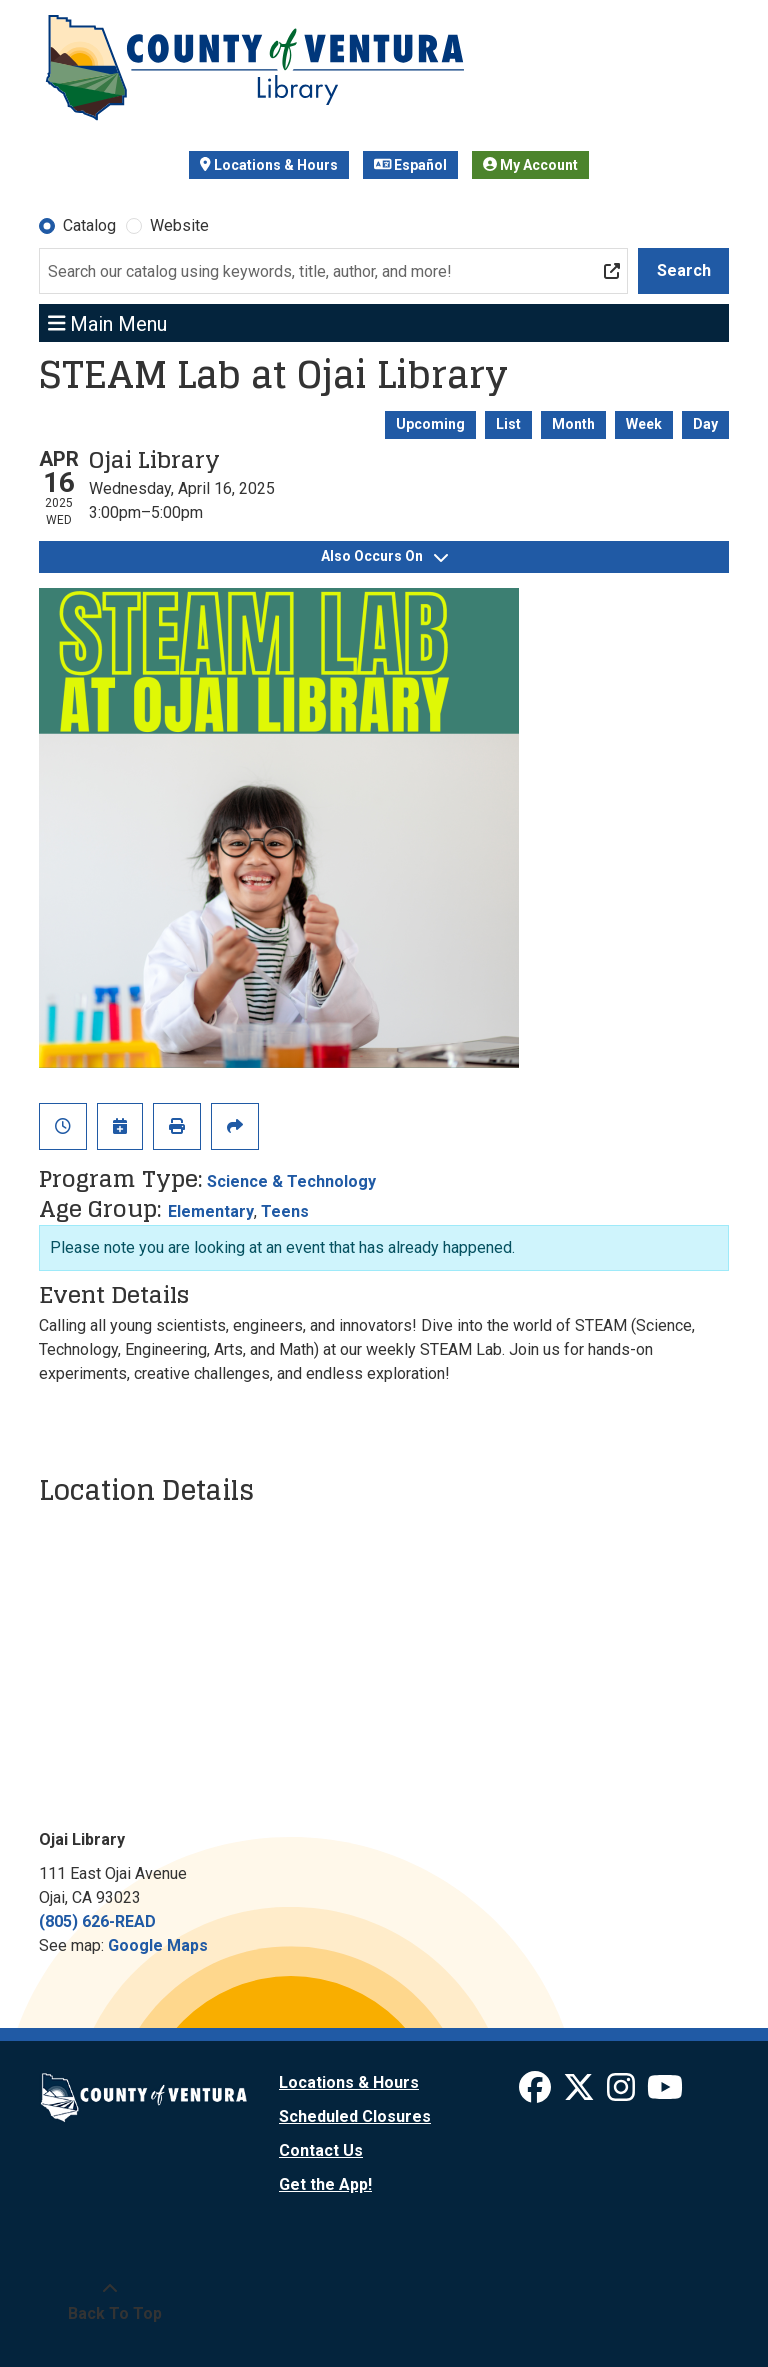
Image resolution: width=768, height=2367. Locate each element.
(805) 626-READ (97, 1921)
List (508, 424)
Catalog (89, 225)
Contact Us (321, 2150)
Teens (285, 1211)
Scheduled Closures (355, 2116)
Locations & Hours (269, 165)
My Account (530, 165)
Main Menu (108, 323)
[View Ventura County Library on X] (581, 2093)
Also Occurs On (384, 556)
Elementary (211, 1211)
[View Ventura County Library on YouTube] (665, 2093)
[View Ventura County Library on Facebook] (537, 2093)
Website (179, 225)
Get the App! (325, 2184)
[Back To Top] (109, 2302)
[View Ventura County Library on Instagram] (623, 2093)
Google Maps (158, 1945)
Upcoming (430, 424)
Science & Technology (291, 1181)
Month (573, 424)
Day (705, 424)
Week (644, 424)
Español (411, 165)
